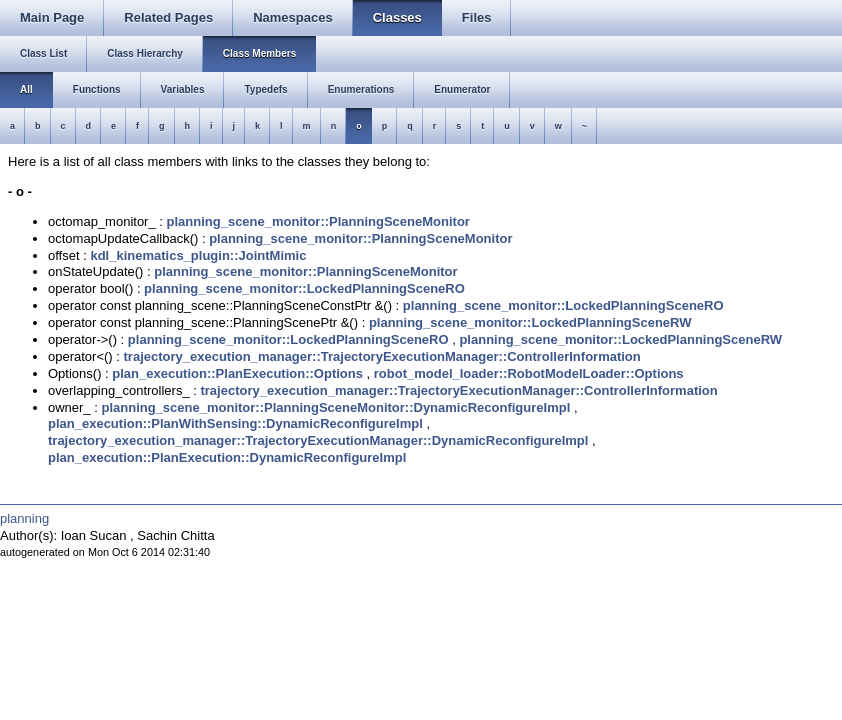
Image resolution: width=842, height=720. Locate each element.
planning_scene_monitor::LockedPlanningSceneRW (530, 322)
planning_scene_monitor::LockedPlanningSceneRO (304, 288)
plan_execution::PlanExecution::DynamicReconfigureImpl (227, 457)
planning (24, 518)
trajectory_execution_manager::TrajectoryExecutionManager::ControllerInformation (382, 356)
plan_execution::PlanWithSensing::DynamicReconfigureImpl (235, 423)
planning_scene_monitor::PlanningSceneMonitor (318, 221)
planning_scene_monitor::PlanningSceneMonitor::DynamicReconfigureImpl (335, 407)
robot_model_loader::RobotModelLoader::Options (529, 373)
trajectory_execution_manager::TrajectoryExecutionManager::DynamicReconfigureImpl (318, 440)
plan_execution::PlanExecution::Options (237, 373)
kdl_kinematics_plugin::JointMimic (198, 255)
